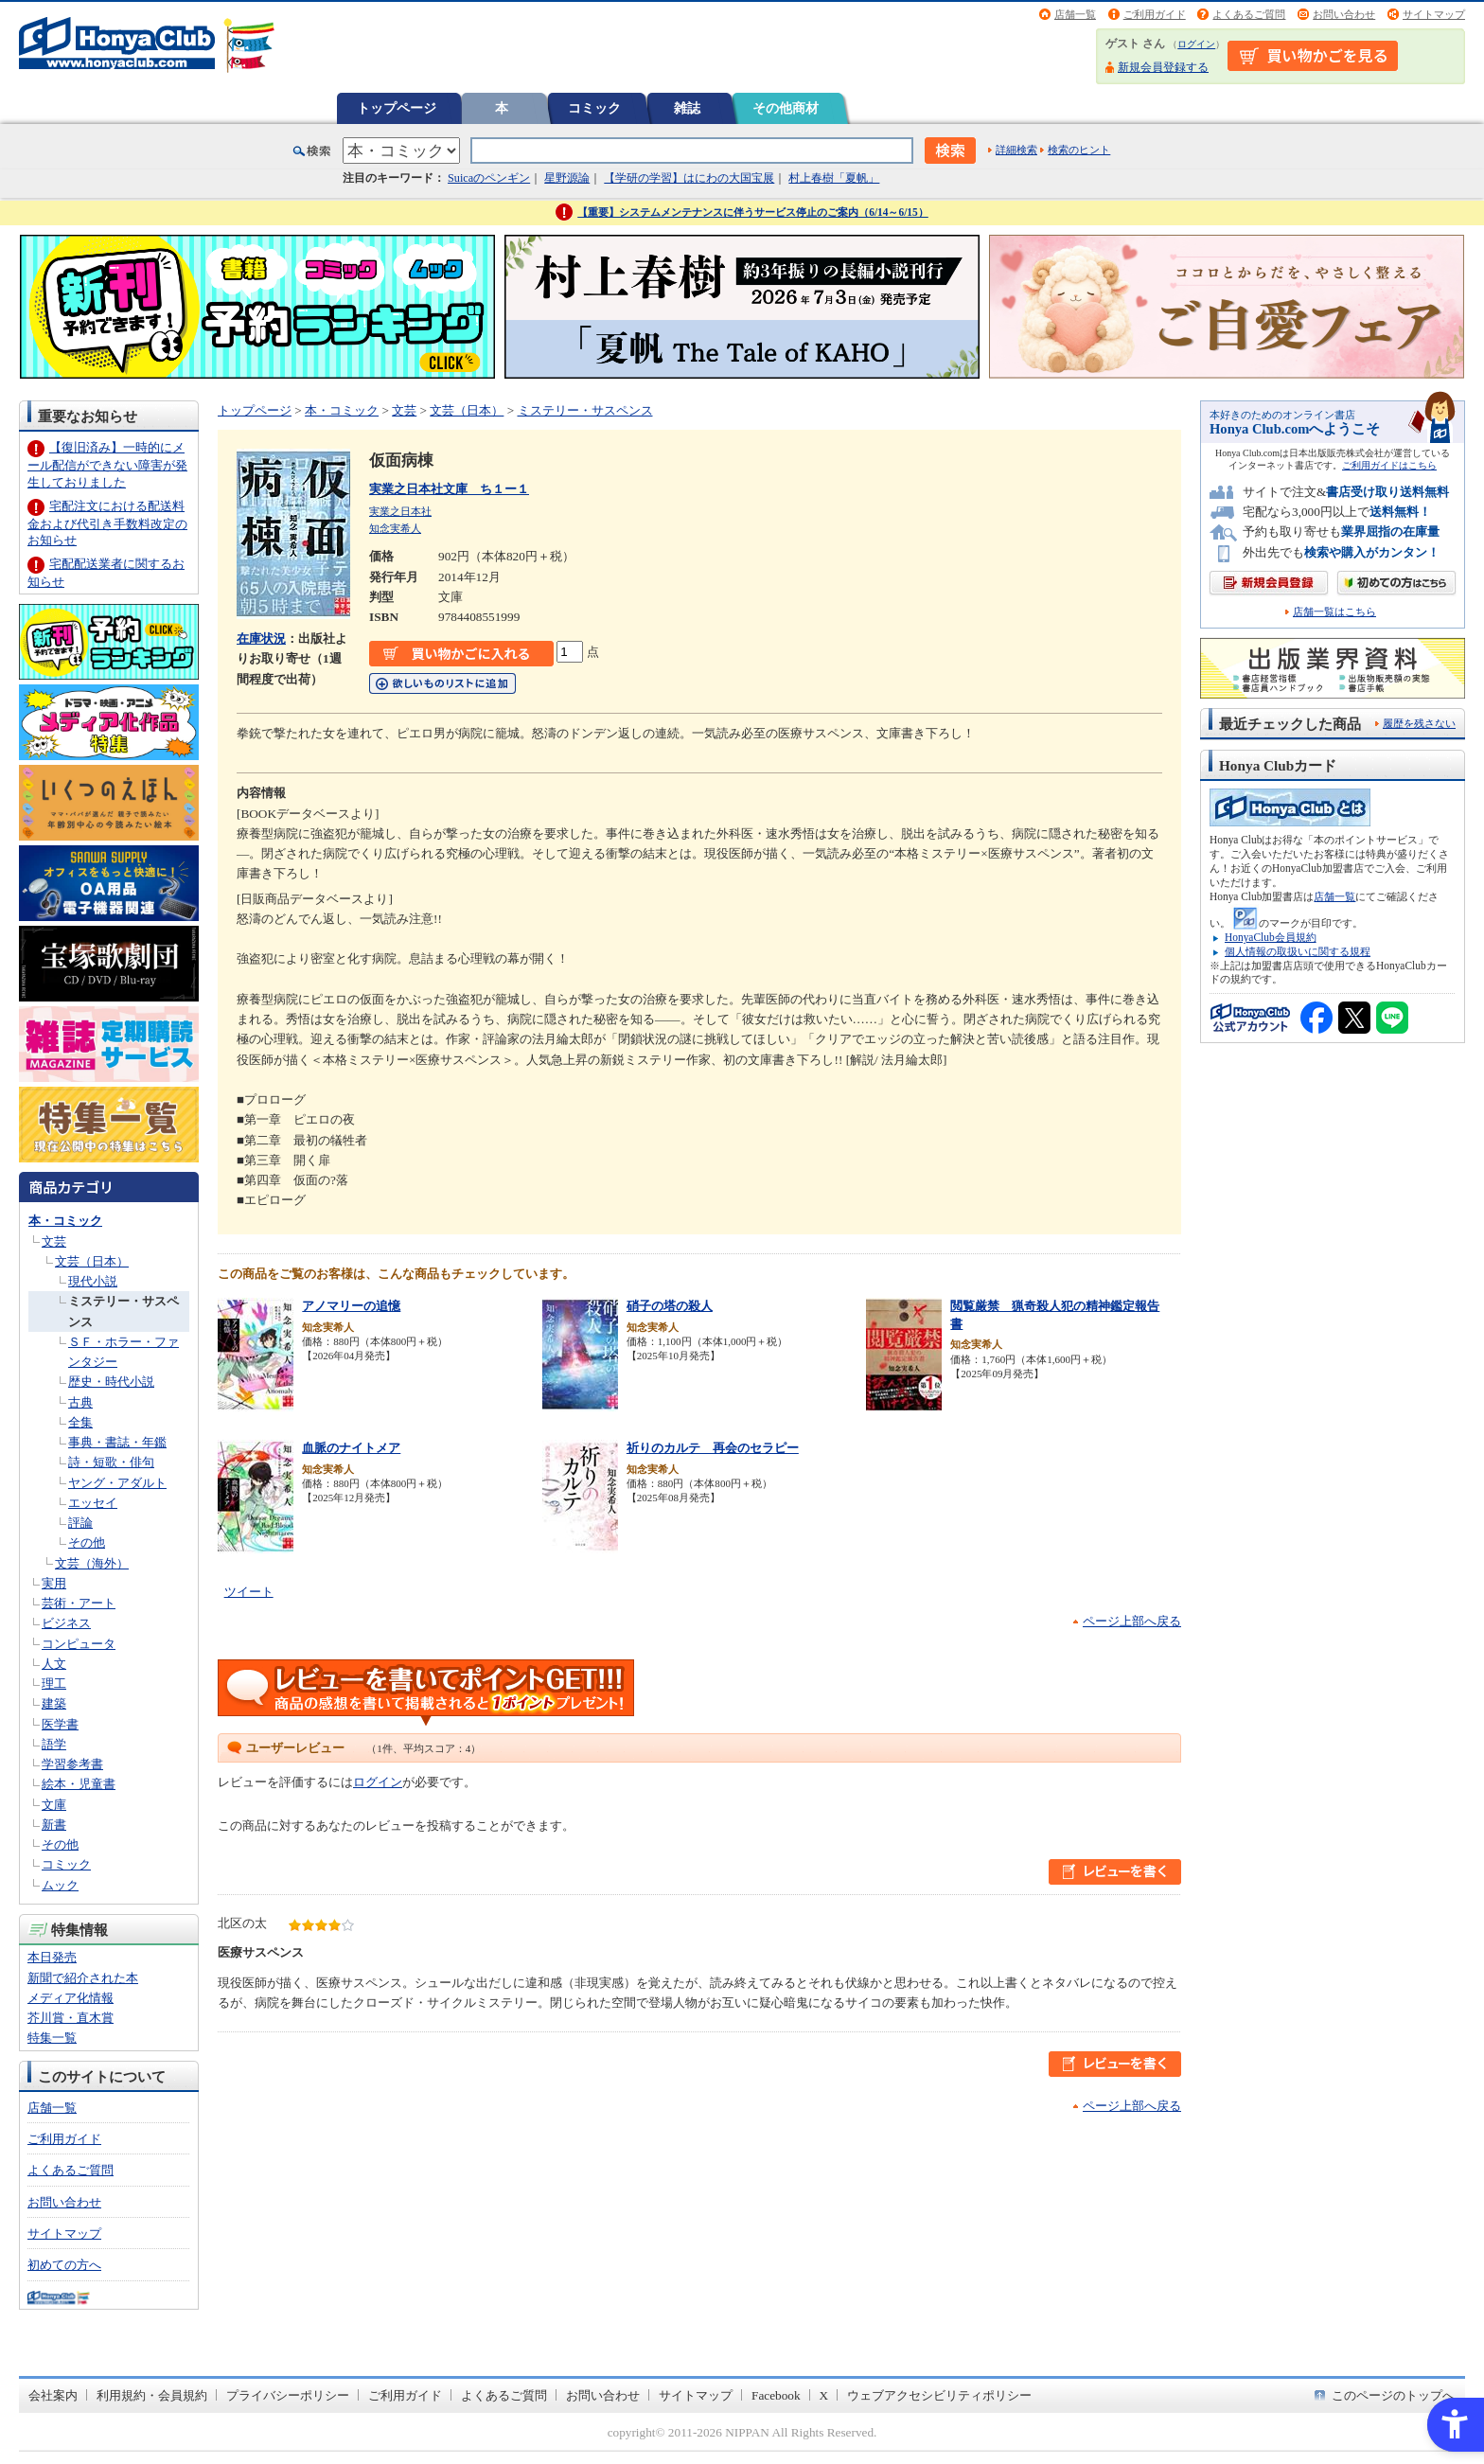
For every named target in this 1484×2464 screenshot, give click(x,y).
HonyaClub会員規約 (1270, 937)
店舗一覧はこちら (1334, 612)
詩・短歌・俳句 (111, 1462)
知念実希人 (395, 528)
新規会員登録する (1163, 67)
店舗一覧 (1075, 14)
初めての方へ (64, 2265)
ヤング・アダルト (117, 1483)
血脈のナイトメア (351, 1448)
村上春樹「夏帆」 (833, 178)
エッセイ (92, 1503)
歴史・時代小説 (111, 1381)
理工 (54, 1683)
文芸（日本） (92, 1261)
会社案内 (53, 2395)
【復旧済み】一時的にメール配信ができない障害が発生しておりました (107, 464)
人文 (54, 1664)
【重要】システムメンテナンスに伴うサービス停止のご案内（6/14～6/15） (752, 212)
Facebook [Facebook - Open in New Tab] (776, 2395)
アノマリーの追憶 (351, 1306)
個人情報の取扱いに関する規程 (1297, 951)
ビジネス (66, 1623)
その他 (86, 1542)
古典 (80, 1402)
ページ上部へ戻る (1132, 1621)
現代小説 (92, 1281)
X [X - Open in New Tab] (824, 2395)
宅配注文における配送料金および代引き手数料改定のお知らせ (107, 523)
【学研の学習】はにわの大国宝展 (689, 178)
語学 (54, 1744)
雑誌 (687, 107)
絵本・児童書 (78, 1784)
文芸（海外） (92, 1563)
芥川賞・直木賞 (70, 2018)
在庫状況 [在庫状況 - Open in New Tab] (261, 638)
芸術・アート (78, 1603)
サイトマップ (1434, 14)
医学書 (60, 1724)
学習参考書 (72, 1764)
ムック (60, 1885)
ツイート (249, 1592)
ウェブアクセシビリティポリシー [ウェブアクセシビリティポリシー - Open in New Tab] (939, 2395)
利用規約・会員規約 (152, 2395)
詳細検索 (1016, 149)
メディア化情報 (70, 1998)
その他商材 (785, 107)
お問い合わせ (1344, 14)
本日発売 (52, 1957)
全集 (80, 1422)
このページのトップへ (1393, 2395)
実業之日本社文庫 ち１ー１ (449, 489)
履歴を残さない (1419, 723)
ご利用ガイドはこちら (1389, 465)
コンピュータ (78, 1644)
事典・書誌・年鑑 (117, 1442)
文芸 (54, 1241)
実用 (54, 1583)
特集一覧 (52, 2037)
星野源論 (567, 178)
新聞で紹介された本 (82, 1978)
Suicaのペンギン (489, 178)
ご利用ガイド (1154, 14)
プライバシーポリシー (287, 2395)
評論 (80, 1523)
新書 (54, 1824)
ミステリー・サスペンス (585, 410)
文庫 (54, 1805)
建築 (54, 1703)
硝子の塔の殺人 (670, 1306)
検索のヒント (1079, 149)
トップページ (396, 107)
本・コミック (65, 1221)
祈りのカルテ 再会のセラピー (713, 1448)
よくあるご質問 (1248, 14)
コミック (594, 107)
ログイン (1196, 44)
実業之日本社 (400, 511)
